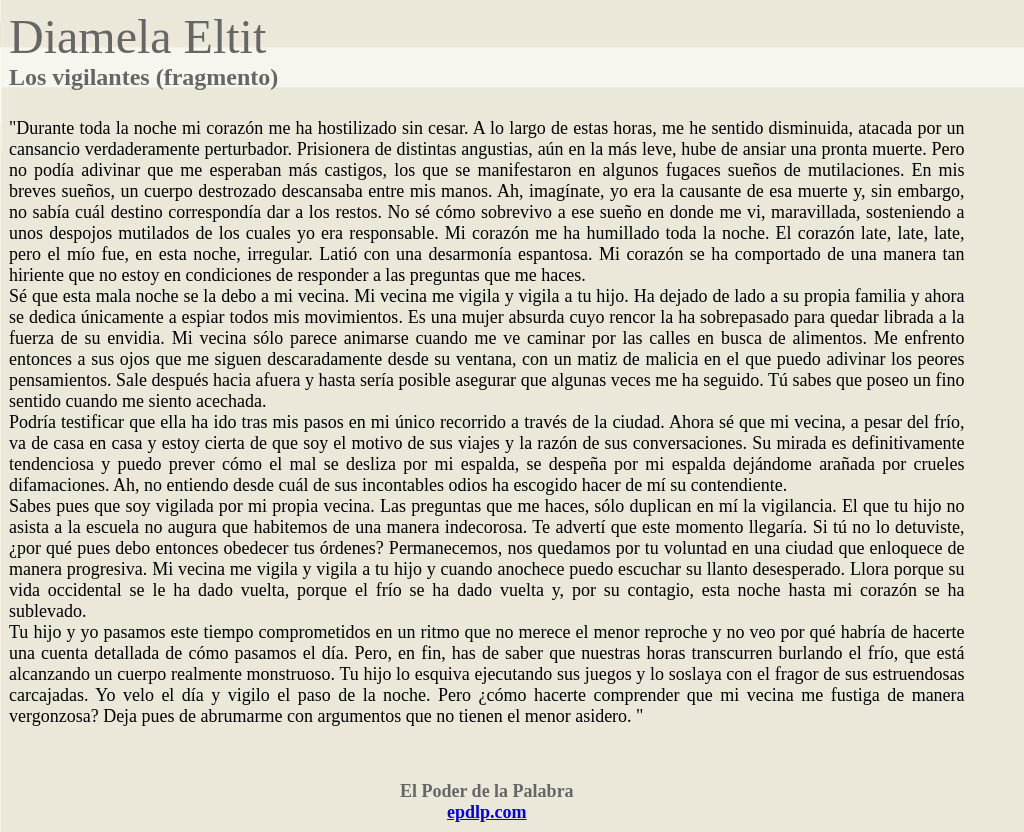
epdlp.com (487, 812)
